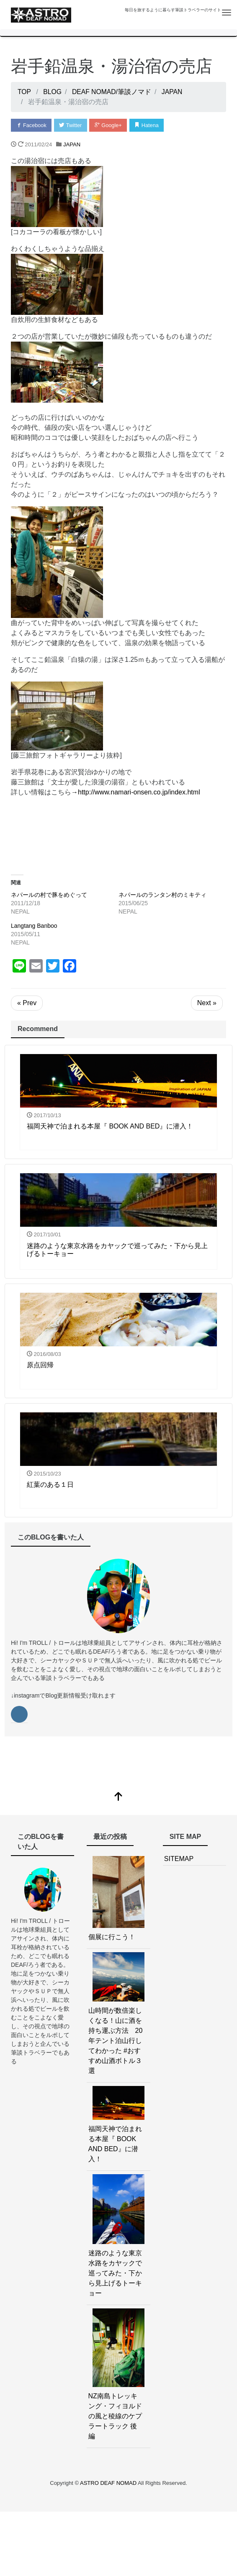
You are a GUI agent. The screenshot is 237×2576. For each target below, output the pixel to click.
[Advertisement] (118, 832)
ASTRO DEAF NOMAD (109, 2483)
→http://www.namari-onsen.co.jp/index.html (135, 792)
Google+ (110, 125)
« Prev (26, 1003)
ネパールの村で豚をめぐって (49, 895)
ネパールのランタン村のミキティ (162, 895)
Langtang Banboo (34, 926)
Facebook (31, 125)
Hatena (150, 125)
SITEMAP (178, 1858)
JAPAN (71, 144)
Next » (206, 1003)
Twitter (71, 125)
